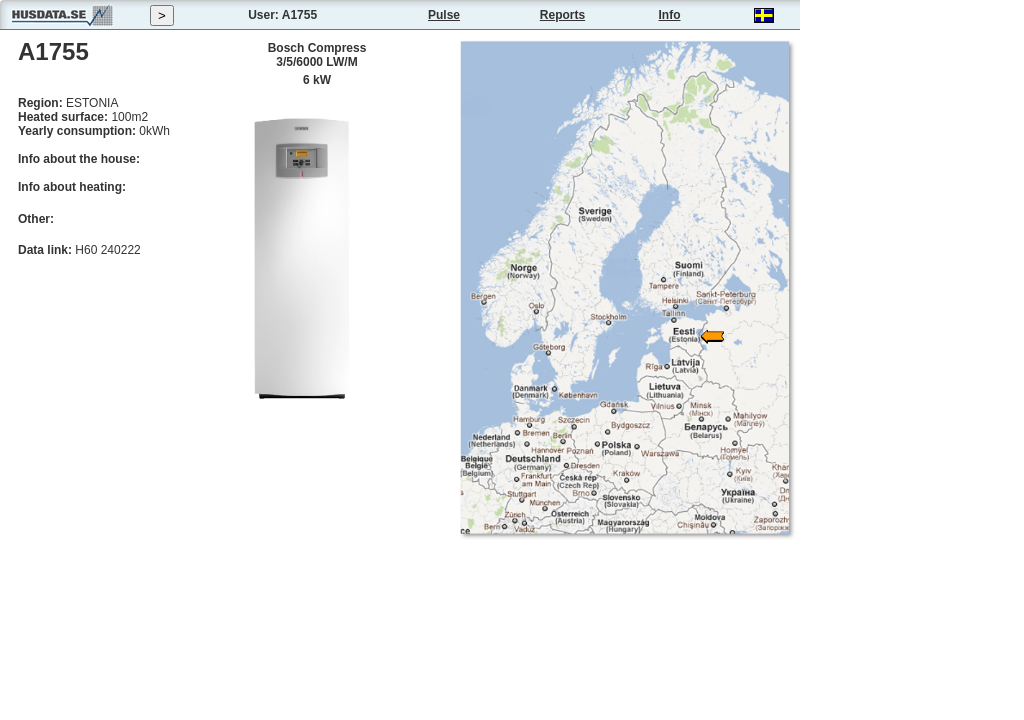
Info (670, 15)
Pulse (444, 15)
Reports (562, 15)
